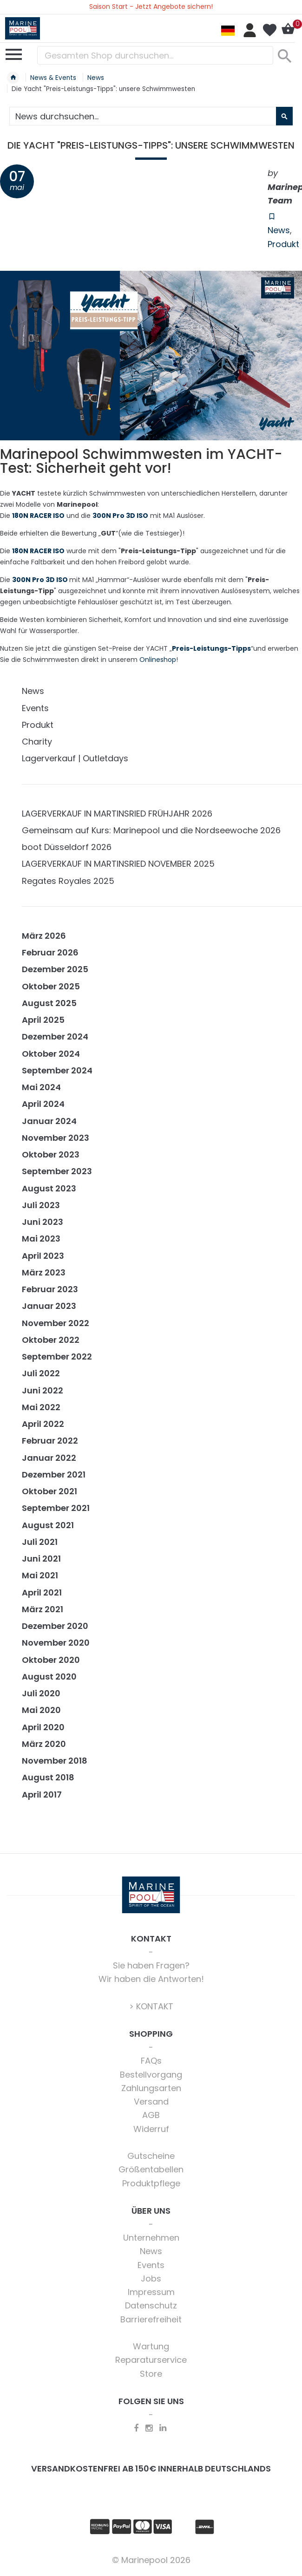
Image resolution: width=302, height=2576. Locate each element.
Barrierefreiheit (151, 2319)
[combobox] (155, 55)
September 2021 (56, 1508)
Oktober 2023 (50, 1154)
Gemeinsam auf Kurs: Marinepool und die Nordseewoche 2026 (151, 830)
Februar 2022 (50, 1440)
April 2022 (43, 1424)
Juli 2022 (41, 1373)
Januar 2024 (49, 1121)
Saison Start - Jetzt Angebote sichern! (151, 6)
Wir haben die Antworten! (151, 1979)
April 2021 (42, 1592)
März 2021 (42, 1609)
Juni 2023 (42, 1222)
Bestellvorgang (151, 2074)
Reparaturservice (151, 2360)
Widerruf (151, 2129)
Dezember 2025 (55, 969)
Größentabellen (151, 2169)
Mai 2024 (41, 1087)
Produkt (283, 244)
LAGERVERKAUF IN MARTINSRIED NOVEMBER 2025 (118, 864)
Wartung (151, 2346)
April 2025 (43, 1020)
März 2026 (44, 935)
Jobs (151, 2278)
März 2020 (44, 1744)
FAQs (151, 2060)
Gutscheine (151, 2156)
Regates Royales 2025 (68, 881)
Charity (37, 741)
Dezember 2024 (55, 1036)
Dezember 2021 (53, 1474)
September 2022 (57, 1356)
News (279, 230)
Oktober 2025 (51, 986)
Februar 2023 (50, 1289)
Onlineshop (157, 659)
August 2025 (49, 1003)
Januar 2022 (49, 1458)
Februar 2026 (50, 952)
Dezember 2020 (55, 1626)
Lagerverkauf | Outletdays (75, 758)
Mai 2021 (40, 1575)
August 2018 (48, 1777)
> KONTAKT (151, 2006)
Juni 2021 (41, 1558)
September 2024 (57, 1070)
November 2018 (54, 1760)
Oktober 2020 (51, 1660)
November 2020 (56, 1642)
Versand (151, 2101)
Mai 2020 (41, 1710)
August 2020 (49, 1676)
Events (35, 708)
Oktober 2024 (51, 1053)
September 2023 (57, 1171)
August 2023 (49, 1188)
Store (151, 2374)
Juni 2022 (42, 1390)
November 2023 (55, 1138)
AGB (151, 2115)
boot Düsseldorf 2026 (67, 847)
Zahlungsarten (151, 2088)
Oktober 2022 (50, 1340)
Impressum (151, 2292)
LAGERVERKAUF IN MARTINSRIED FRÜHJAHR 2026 (117, 813)
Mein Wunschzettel (269, 30)
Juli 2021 (40, 1542)
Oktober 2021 (49, 1491)
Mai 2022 (41, 1407)
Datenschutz (151, 2305)
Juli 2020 (41, 1693)
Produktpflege (151, 2183)
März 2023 (44, 1272)
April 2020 (43, 1727)
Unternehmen (151, 2237)
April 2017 (42, 1794)
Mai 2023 (41, 1238)
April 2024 (43, 1104)
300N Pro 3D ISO (40, 579)
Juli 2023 (41, 1205)
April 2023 (43, 1256)
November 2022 (55, 1323)
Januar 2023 (49, 1306)
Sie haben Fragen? (151, 1965)
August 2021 (48, 1525)
